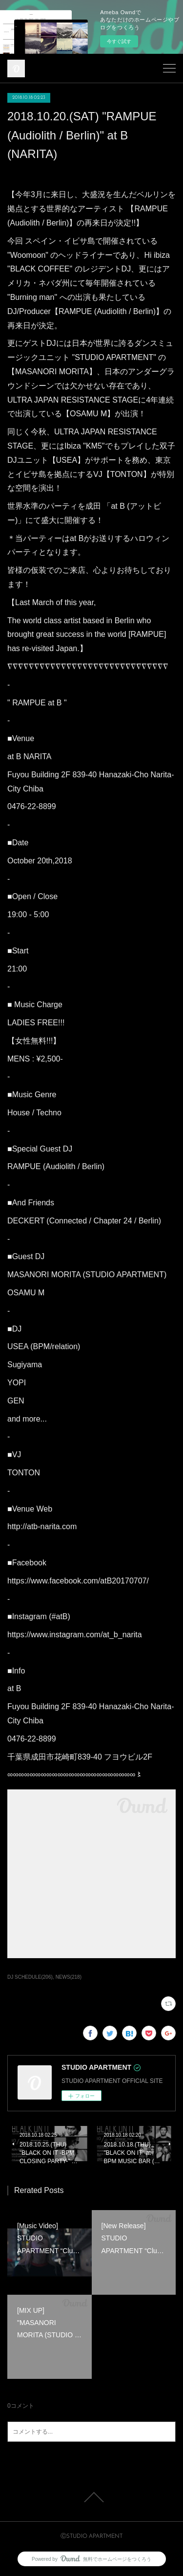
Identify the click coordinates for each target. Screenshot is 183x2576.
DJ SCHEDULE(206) (30, 1977)
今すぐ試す (119, 41)
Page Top (91, 2497)
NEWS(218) (68, 1977)
